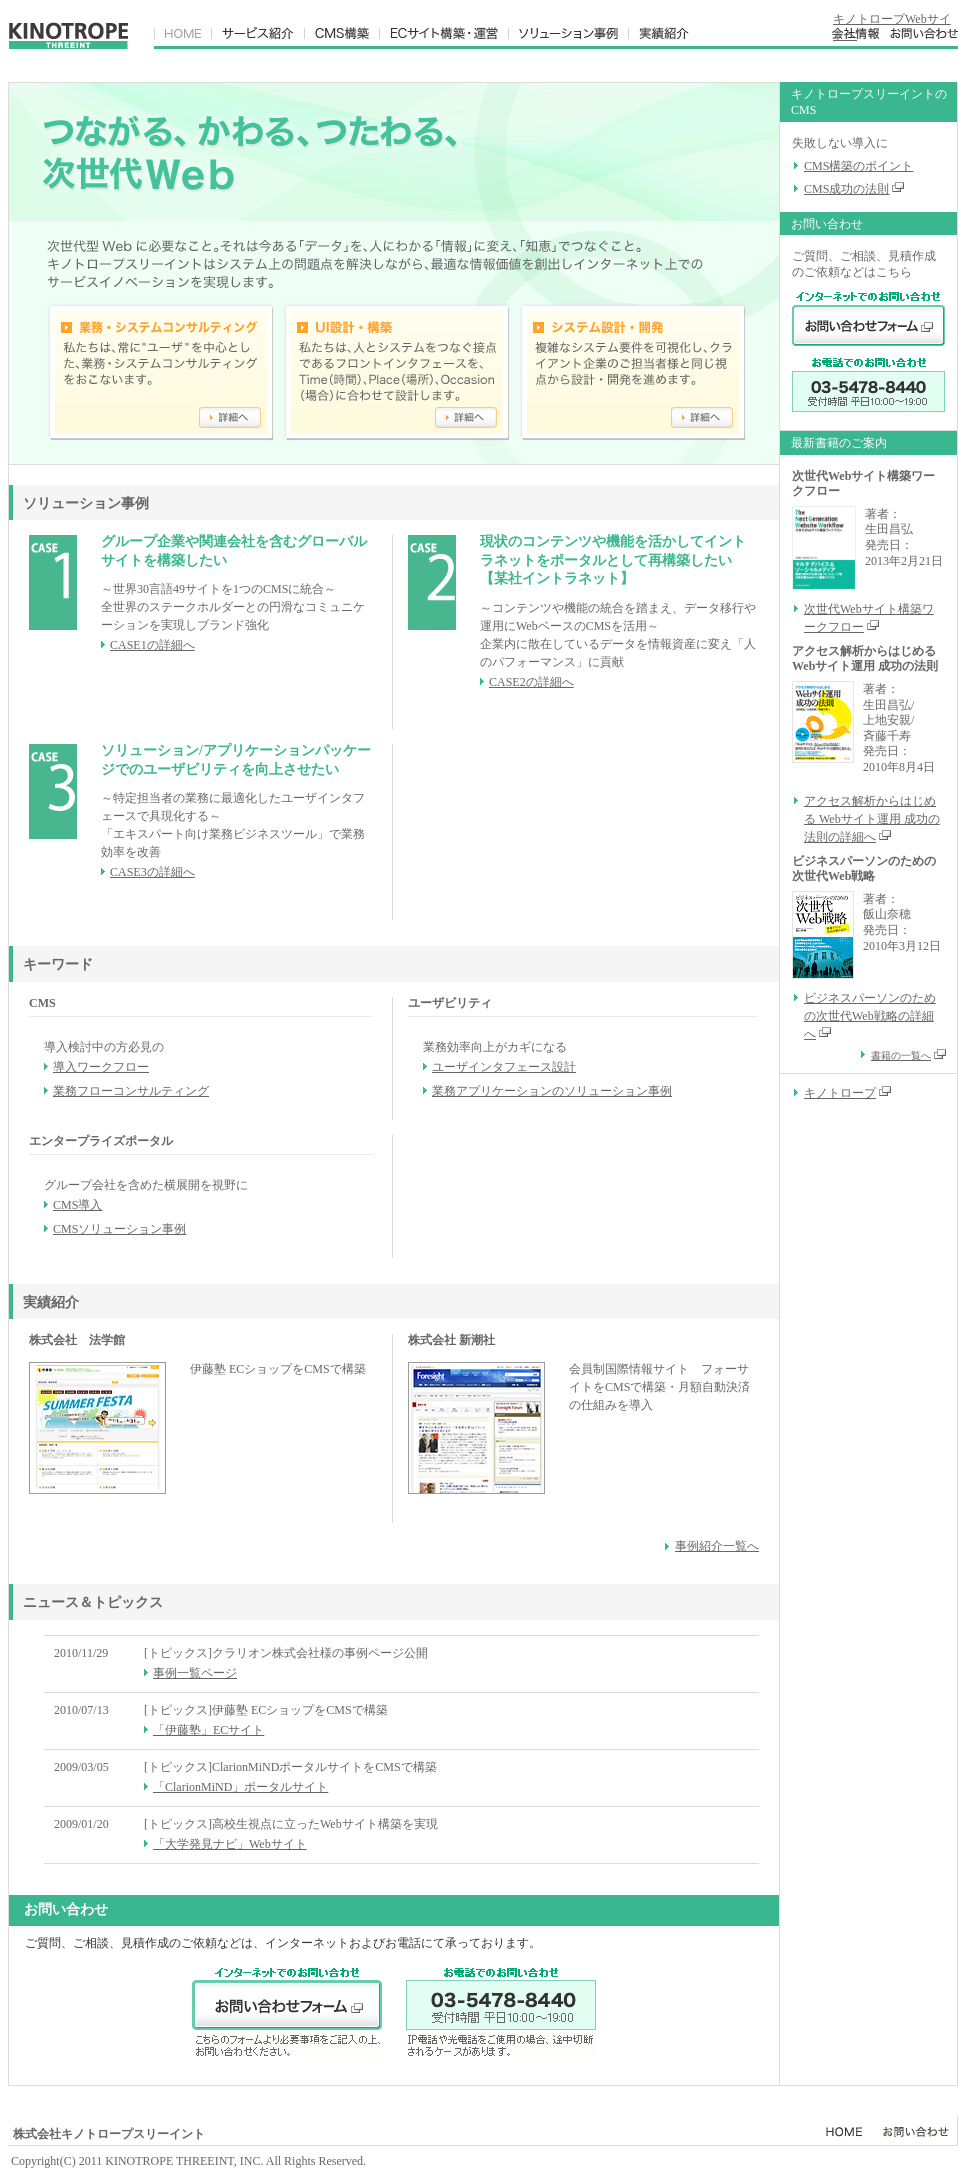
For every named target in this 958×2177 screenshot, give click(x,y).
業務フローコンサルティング (131, 1091)
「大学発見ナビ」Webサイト (230, 1844)
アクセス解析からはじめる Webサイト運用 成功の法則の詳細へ (872, 819)
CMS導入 (77, 1205)
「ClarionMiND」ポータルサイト (240, 1787)
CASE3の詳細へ (152, 872)
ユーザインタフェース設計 (504, 1067)
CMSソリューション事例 (119, 1229)
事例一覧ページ (195, 1673)
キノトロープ (840, 1093)
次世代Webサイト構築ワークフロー (869, 618)
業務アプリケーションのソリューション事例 (552, 1091)
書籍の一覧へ (908, 1055)
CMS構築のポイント (858, 166)
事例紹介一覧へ (717, 1546)
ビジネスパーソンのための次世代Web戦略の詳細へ (870, 1016)
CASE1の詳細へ (152, 645)
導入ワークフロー (101, 1067)
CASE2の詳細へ (531, 682)
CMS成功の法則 (846, 189)
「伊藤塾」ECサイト (208, 1730)
